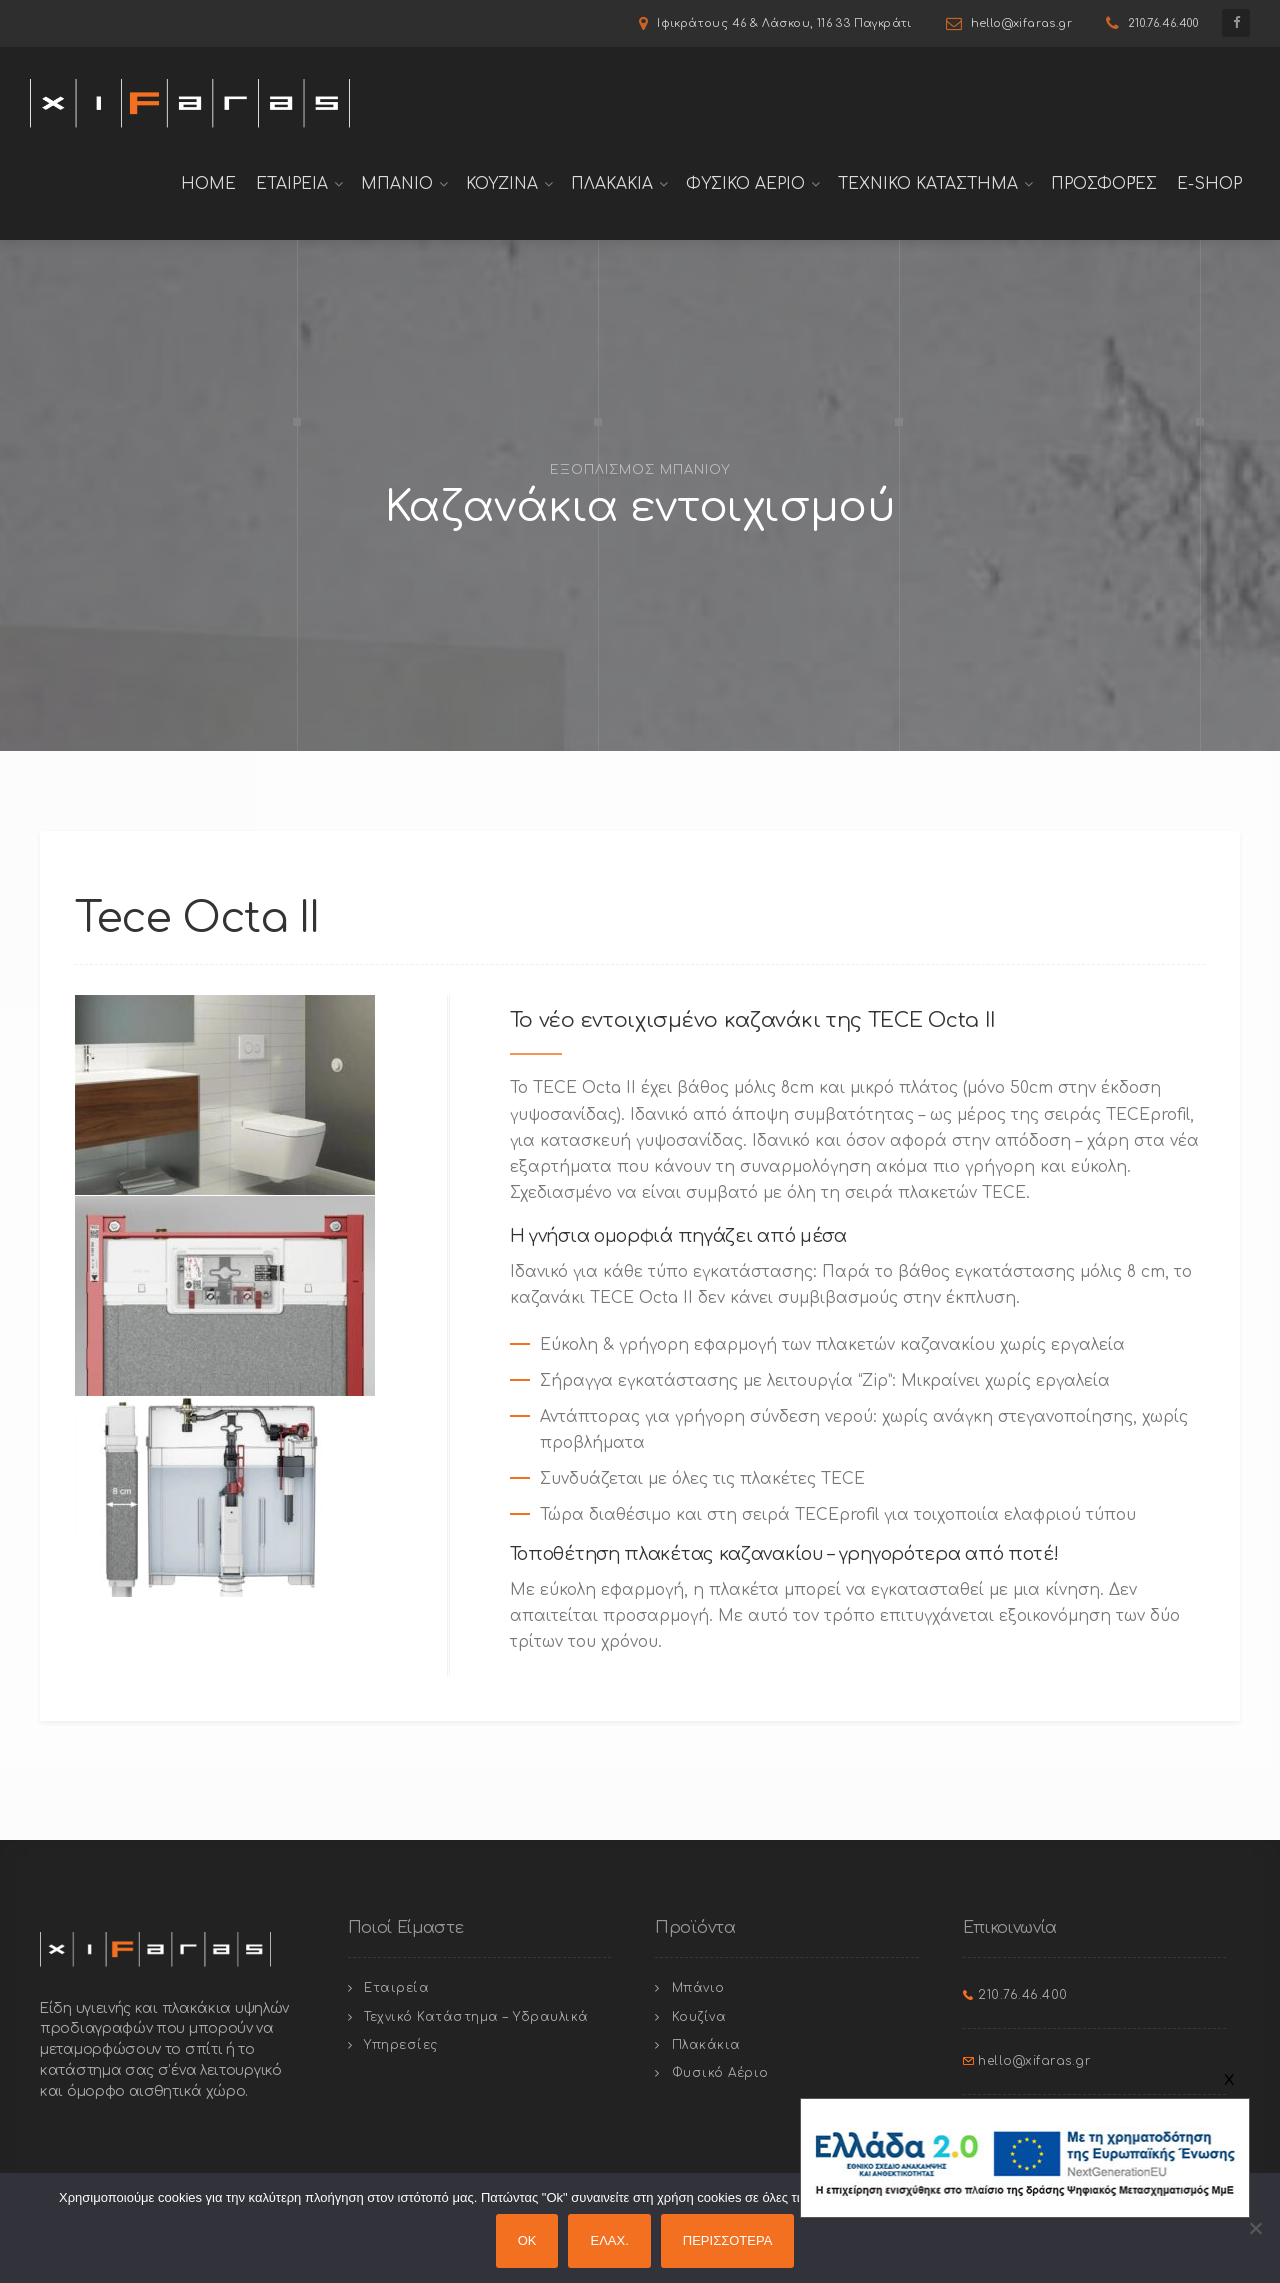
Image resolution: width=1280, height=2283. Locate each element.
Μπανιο (397, 184)
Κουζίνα (699, 2017)
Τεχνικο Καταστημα (928, 184)
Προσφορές (1104, 184)
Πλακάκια (706, 2045)
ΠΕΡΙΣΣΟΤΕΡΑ (728, 2240)
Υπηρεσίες (401, 2045)
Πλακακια (612, 184)
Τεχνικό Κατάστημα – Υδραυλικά (476, 2017)
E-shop (1209, 184)
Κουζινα (502, 184)
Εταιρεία (396, 1988)
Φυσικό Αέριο (720, 2073)
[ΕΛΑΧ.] (1255, 2228)
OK (527, 2240)
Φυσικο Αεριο (745, 184)
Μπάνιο (698, 1988)
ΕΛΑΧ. (609, 2240)
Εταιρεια (292, 184)
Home (208, 184)
